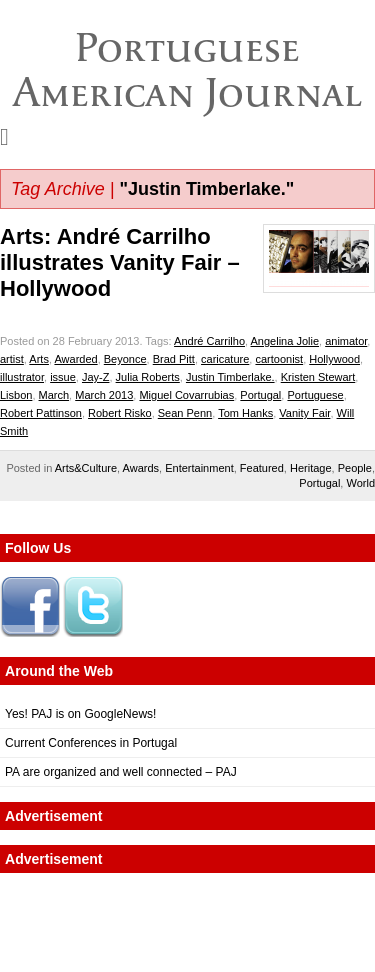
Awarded (75, 359)
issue (63, 377)
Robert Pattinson (41, 413)
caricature (225, 359)
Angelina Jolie (285, 341)
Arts (39, 359)
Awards (141, 468)
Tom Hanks (245, 413)
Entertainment (199, 468)
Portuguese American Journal (187, 69)
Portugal (260, 395)
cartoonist (279, 359)
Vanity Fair (304, 413)
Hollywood (334, 359)
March (54, 395)
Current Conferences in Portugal (91, 743)
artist (12, 359)
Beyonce (125, 359)
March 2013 (104, 395)
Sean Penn (185, 413)
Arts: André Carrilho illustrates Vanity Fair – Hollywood (120, 262)
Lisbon (16, 395)
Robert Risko (120, 413)
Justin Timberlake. (230, 377)
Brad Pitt (174, 359)
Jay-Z (96, 377)
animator (346, 341)
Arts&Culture (86, 468)
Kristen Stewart (318, 377)
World (360, 483)
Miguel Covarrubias (186, 395)
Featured (262, 468)
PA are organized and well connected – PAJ (121, 772)
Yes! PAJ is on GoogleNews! (80, 714)
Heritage (311, 468)
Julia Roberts (148, 377)
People (355, 468)
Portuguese (315, 395)
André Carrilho (209, 341)
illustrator (22, 377)
